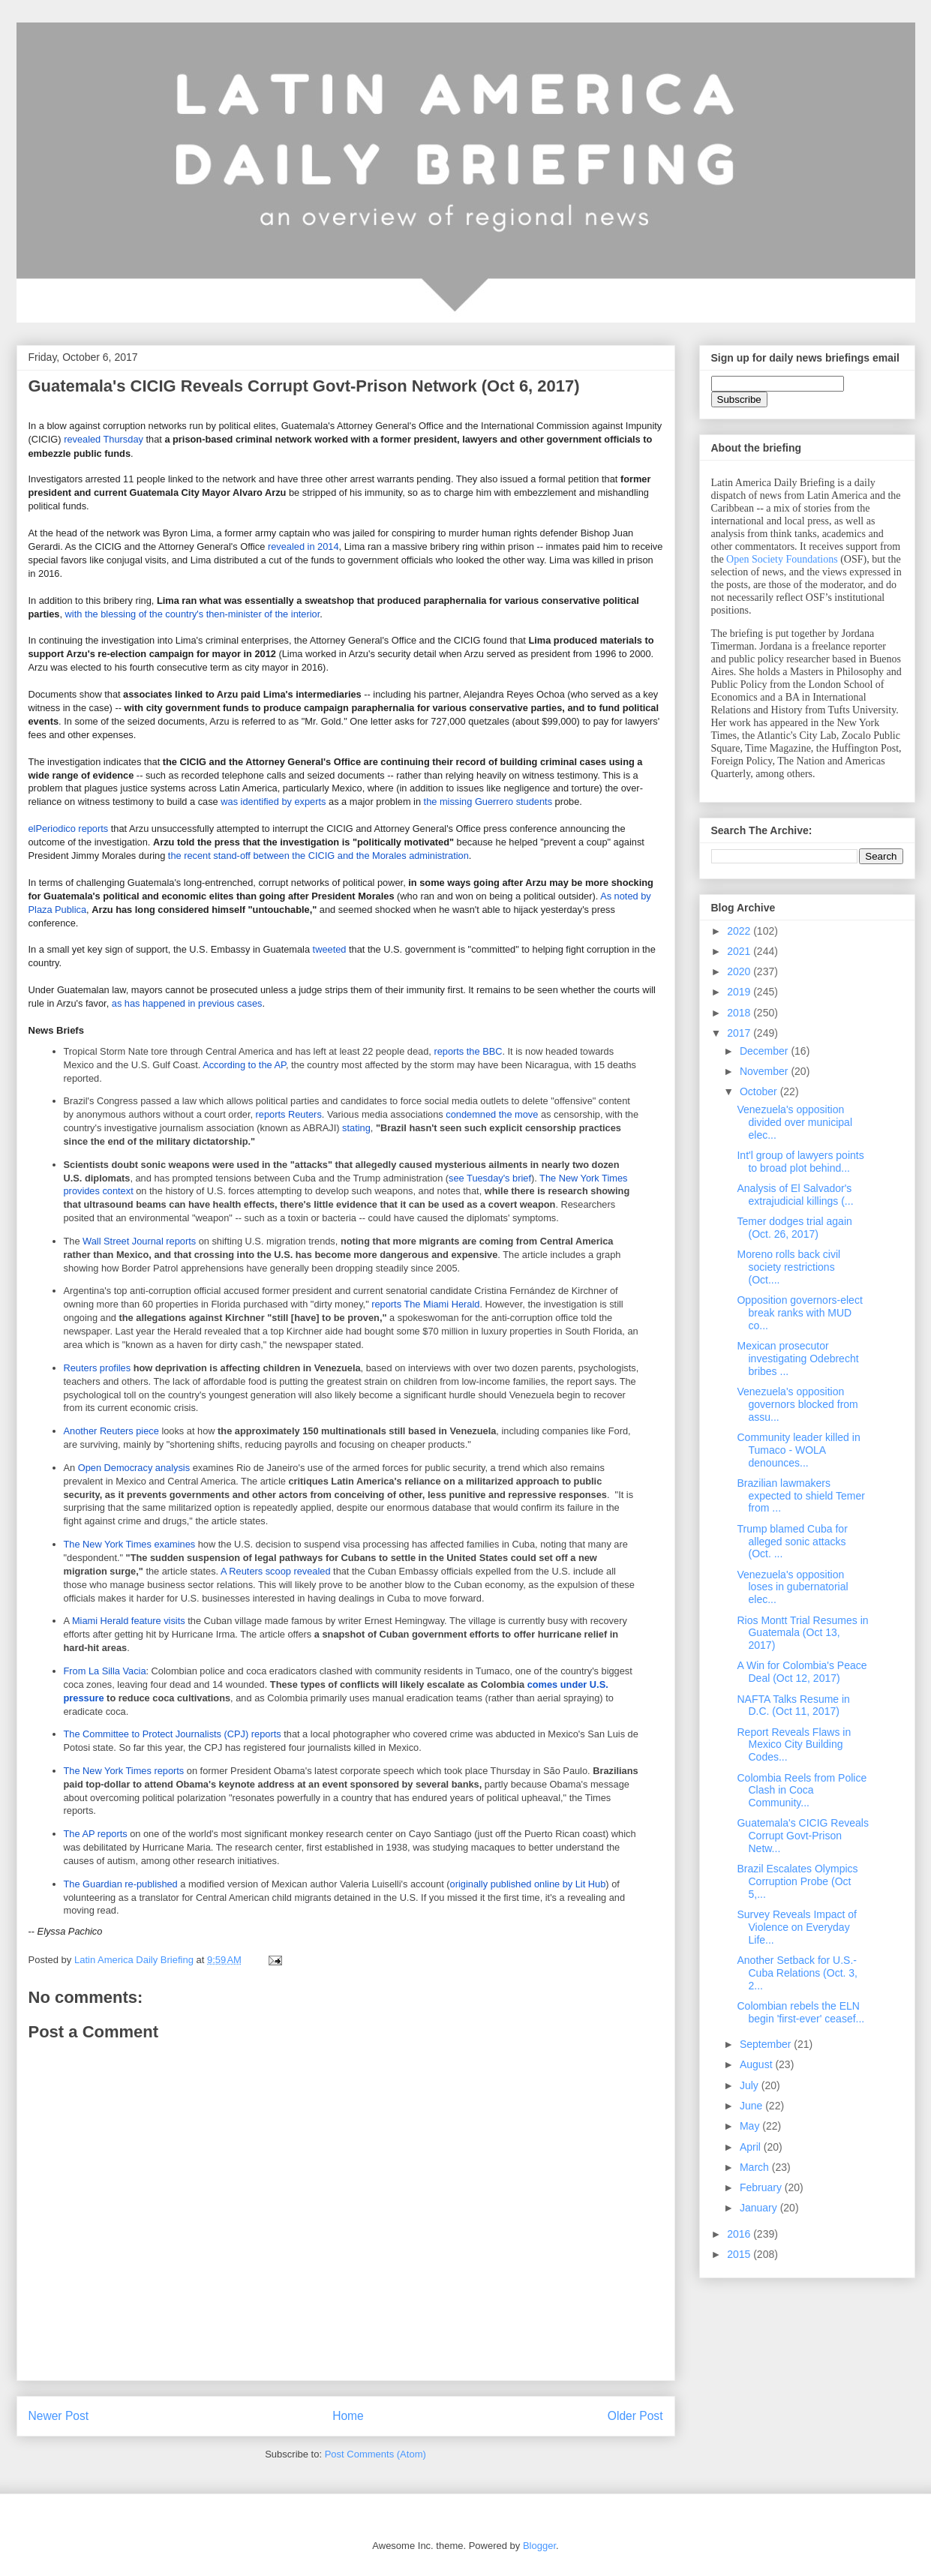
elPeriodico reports (69, 828)
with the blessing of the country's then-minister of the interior (192, 614)
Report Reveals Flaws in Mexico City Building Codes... (794, 1745)
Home (348, 2415)
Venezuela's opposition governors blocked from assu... (797, 1404)
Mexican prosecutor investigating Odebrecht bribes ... (797, 1358)
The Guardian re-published (121, 1884)
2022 (740, 931)
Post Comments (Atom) (375, 2454)
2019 (740, 992)
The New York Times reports (124, 1770)
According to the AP (244, 1064)
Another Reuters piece (111, 1431)
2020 (740, 971)
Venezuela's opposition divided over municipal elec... (794, 1122)
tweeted (331, 949)
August (757, 2064)
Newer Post (59, 2415)
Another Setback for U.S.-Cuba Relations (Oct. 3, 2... (797, 1973)
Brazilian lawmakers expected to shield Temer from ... (800, 1496)
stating (356, 1127)
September (767, 2044)
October (760, 1091)
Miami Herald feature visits (128, 1620)
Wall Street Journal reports (139, 1241)
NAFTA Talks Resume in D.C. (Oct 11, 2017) (793, 1705)
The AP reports (96, 1833)
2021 (740, 951)
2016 (740, 2234)
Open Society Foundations (782, 559)
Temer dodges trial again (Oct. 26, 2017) (794, 1227)
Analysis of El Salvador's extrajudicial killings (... (795, 1194)
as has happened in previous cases (187, 1003)
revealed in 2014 (303, 546)
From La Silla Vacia (105, 1671)
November (765, 1071)
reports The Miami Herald (425, 1304)
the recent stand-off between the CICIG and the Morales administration (318, 855)
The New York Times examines (130, 1544)
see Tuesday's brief (490, 1178)
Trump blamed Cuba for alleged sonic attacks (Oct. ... (792, 1541)
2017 (740, 1033)
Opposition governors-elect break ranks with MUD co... (799, 1313)
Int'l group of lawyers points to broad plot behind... (800, 1161)
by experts (303, 801)
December (765, 1051)
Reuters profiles (97, 1368)
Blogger (539, 2545)
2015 (740, 2254)
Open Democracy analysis (134, 1467)
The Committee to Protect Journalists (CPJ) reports (172, 1734)
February (762, 2187)
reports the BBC (468, 1051)
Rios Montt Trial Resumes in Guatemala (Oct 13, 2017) (802, 1633)
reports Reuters (289, 1114)
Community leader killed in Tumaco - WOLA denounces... (798, 1450)
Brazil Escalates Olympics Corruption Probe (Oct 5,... (797, 1881)
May (751, 2126)
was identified (250, 801)
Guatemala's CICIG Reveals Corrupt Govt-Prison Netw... (802, 1835)
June (752, 2106)
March (756, 2167)
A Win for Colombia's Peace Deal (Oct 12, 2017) (801, 1671)
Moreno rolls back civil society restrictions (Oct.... (788, 1267)
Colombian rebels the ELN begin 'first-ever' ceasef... (800, 2012)
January (760, 2208)
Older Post (635, 2415)
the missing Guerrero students (488, 801)
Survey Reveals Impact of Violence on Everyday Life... (797, 1927)
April (752, 2147)
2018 (740, 1013)
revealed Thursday (103, 439)
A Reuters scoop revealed (276, 1571)
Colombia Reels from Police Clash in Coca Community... (801, 1790)
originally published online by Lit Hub (528, 1884)
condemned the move (492, 1114)
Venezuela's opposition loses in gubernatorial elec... (792, 1587)
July (750, 2085)
